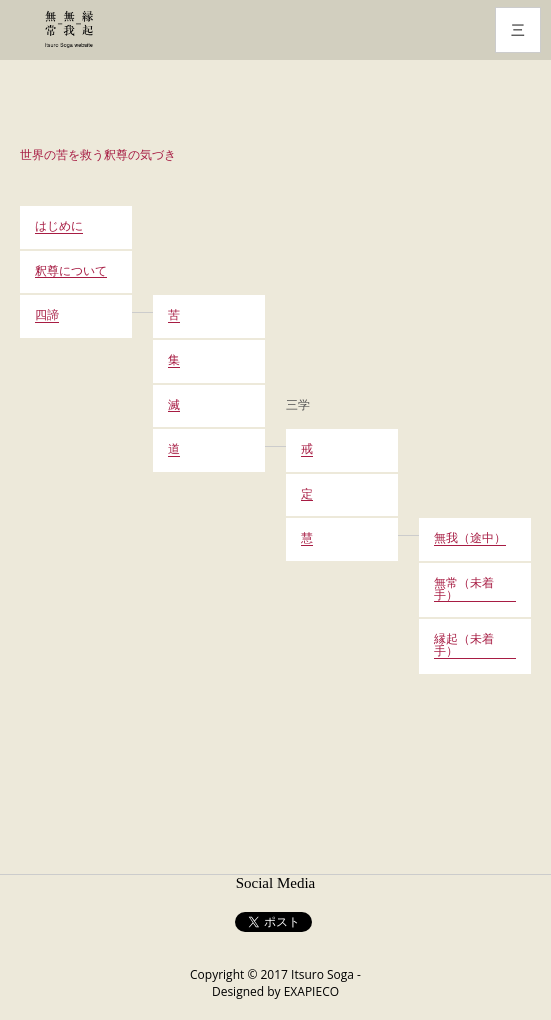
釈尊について (71, 272)
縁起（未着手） (464, 646)
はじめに (59, 227)
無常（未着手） (464, 590)
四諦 (47, 316)
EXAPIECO (311, 991)
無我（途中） (470, 539)
